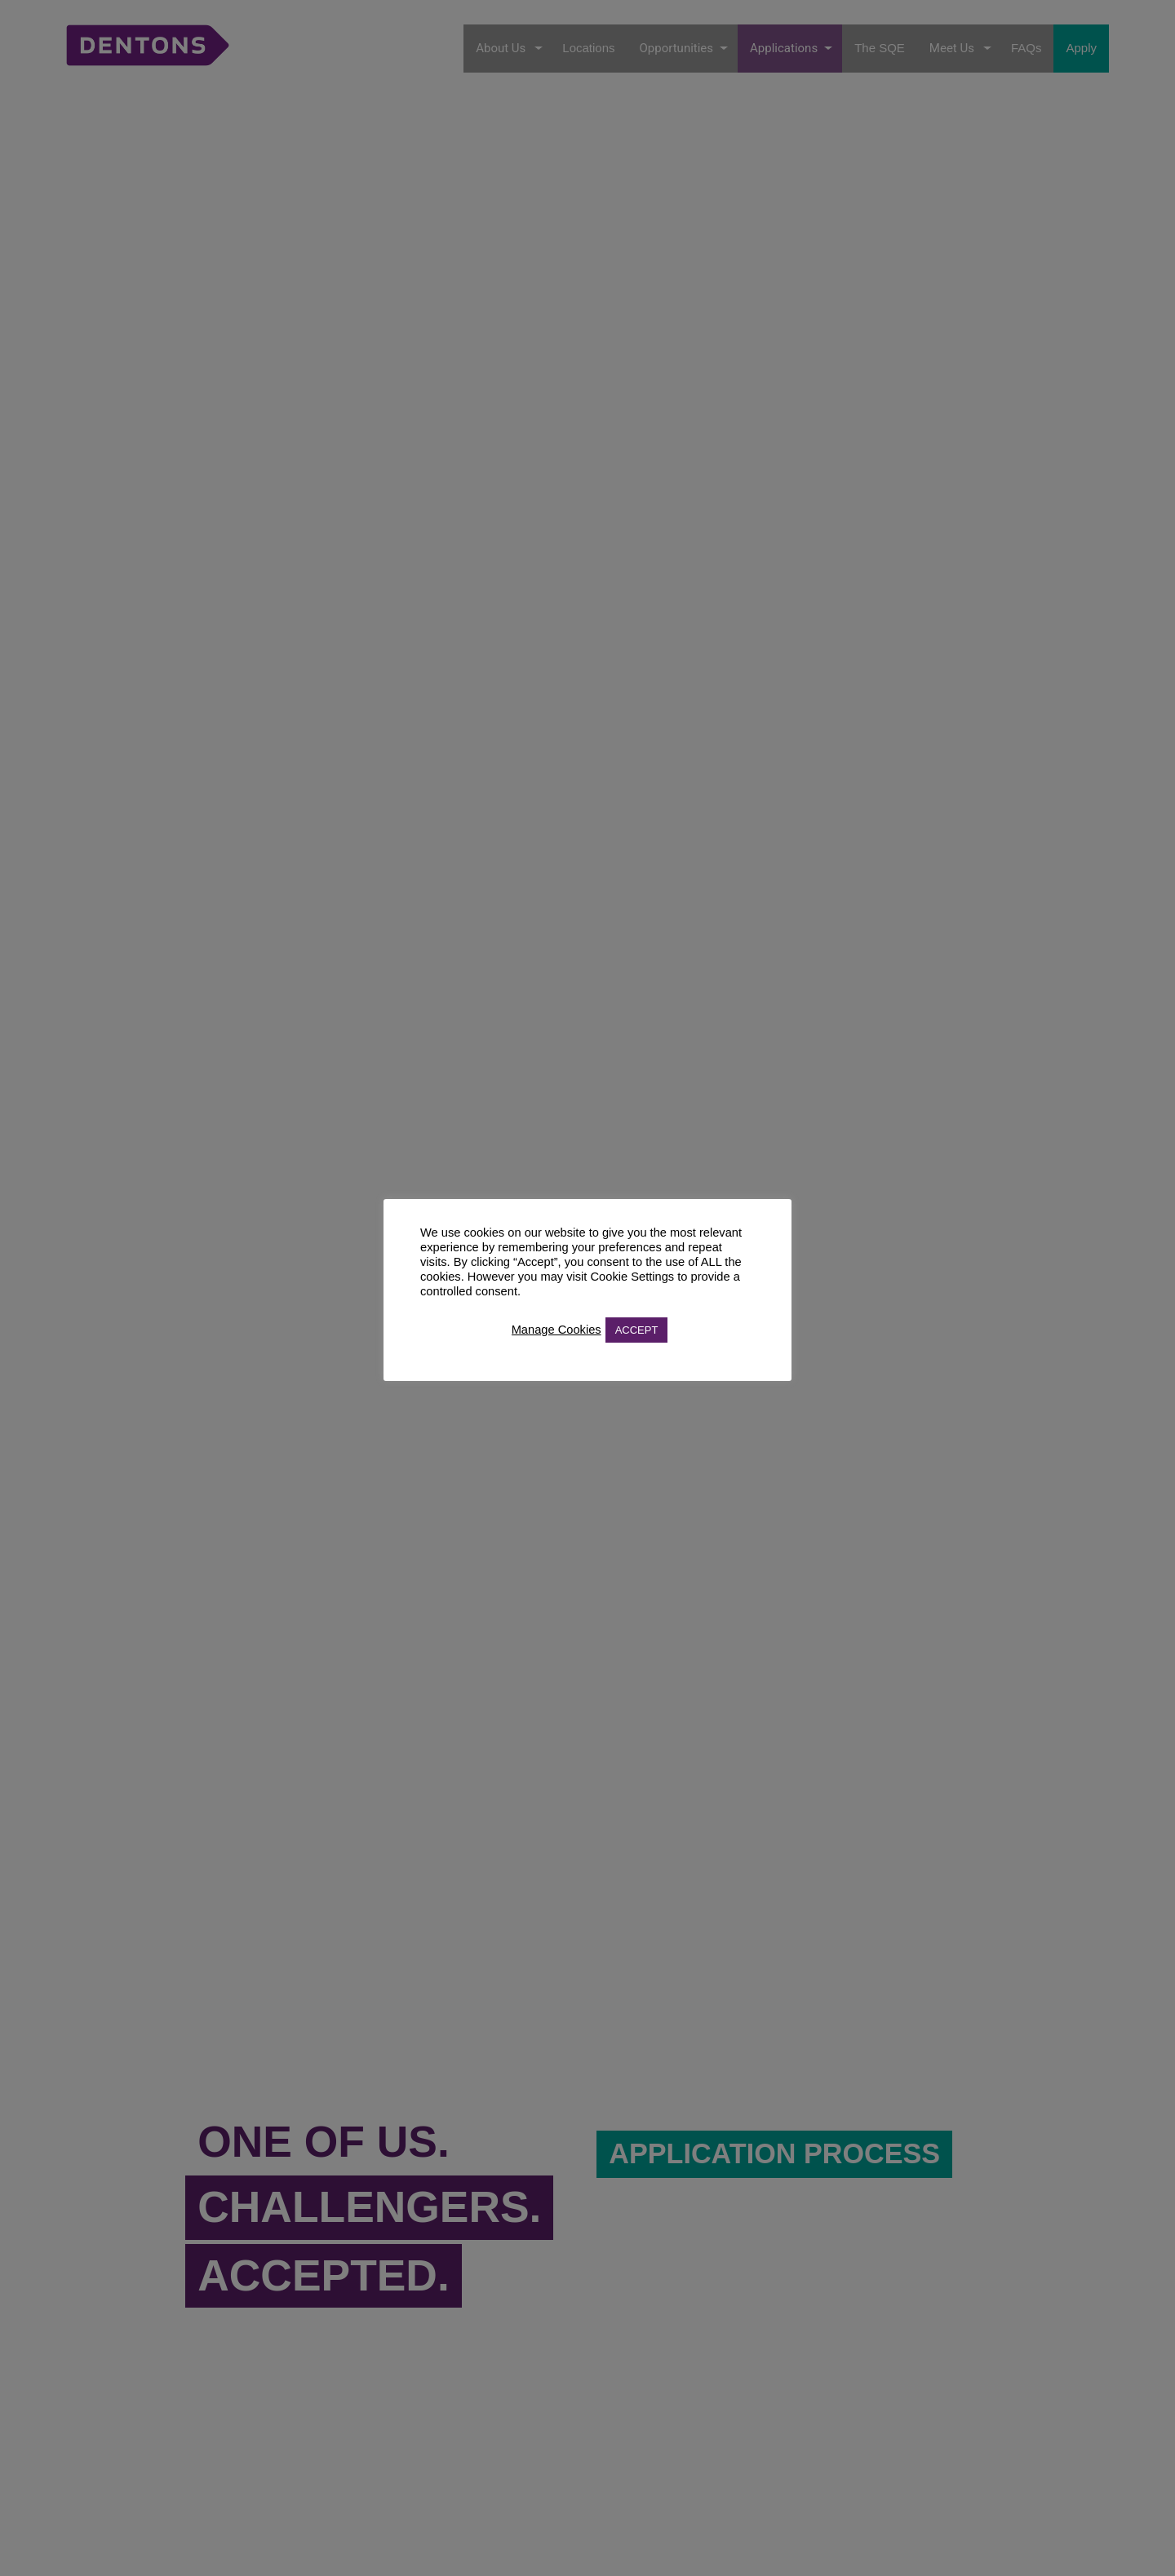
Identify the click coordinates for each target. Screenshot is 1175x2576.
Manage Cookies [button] (556, 1329)
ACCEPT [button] (636, 1330)
